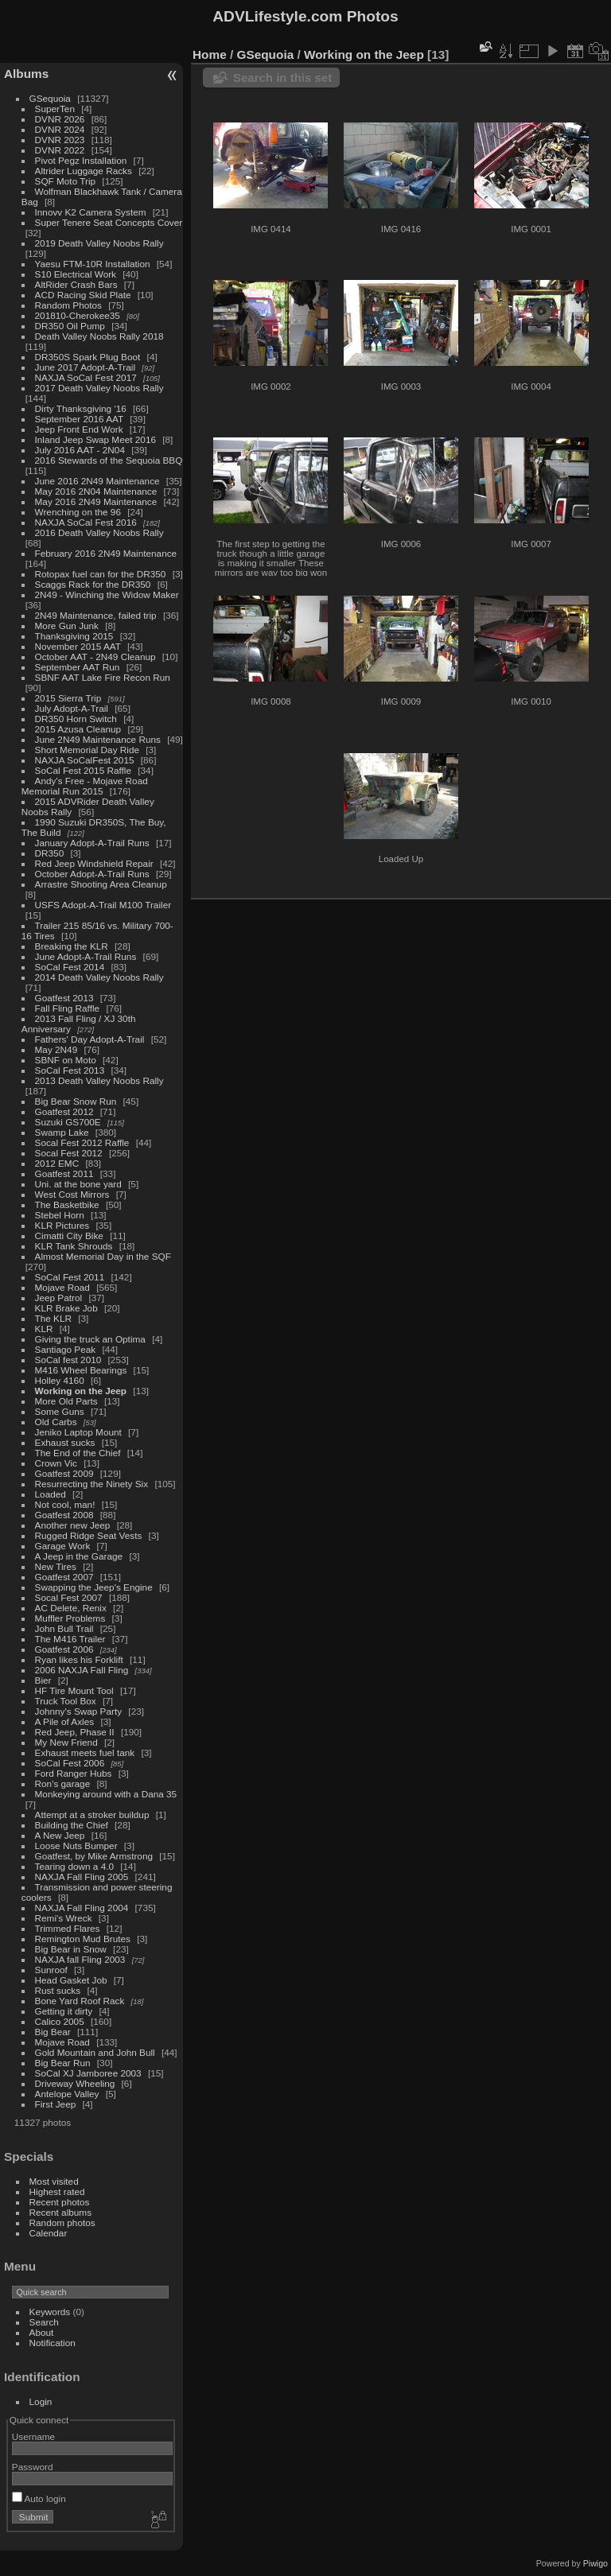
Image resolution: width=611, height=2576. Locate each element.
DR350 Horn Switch (76, 718)
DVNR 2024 (60, 129)
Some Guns (59, 1411)
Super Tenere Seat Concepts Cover (109, 222)
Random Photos (68, 305)
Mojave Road (62, 1287)
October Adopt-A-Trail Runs (92, 873)
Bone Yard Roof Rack (80, 2000)
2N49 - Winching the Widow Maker (107, 594)
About (41, 2332)
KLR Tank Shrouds (74, 1246)
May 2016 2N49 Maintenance (96, 501)
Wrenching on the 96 (78, 512)
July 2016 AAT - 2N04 (80, 450)
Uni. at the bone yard (78, 1184)
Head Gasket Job (71, 1980)
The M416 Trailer (70, 1639)
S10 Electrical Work (75, 274)
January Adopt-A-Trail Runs (92, 842)
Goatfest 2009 (64, 1473)
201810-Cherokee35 (77, 315)
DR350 (49, 853)
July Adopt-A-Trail (71, 708)
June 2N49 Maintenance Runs (98, 739)
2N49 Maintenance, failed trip (96, 615)
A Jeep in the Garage (79, 1556)
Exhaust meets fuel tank (85, 1752)
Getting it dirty (64, 2011)
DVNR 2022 (60, 150)
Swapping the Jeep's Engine (94, 1587)
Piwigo (595, 2563)
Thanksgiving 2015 (74, 636)
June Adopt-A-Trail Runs (86, 956)
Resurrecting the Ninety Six (92, 1483)
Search (44, 2322)
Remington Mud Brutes (82, 1938)
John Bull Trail (64, 1628)
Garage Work (63, 1546)
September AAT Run (77, 667)
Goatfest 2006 (64, 1649)
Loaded (50, 1494)
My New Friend (66, 1742)
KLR (44, 1328)
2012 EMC (57, 1163)
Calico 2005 (59, 2021)
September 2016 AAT (79, 419)
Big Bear (53, 2031)
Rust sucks (58, 1990)
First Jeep (55, 2104)
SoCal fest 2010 (68, 1359)
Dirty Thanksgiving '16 (80, 408)
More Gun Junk (67, 625)
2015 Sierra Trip (68, 698)
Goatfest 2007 (64, 1577)
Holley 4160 (59, 1380)
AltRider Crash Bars (76, 284)
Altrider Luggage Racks (83, 170)
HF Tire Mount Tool (74, 1690)
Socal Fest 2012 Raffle (82, 1142)
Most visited (54, 2181)
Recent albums (60, 2212)
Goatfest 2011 (64, 1173)
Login (41, 2401)
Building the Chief (71, 1825)
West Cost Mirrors (72, 1194)
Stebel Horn (59, 1215)
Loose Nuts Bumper (76, 1845)
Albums (26, 73)
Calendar (48, 2233)
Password (32, 2466)
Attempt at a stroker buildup (92, 1814)
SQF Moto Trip (65, 181)
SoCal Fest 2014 (70, 967)
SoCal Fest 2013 (70, 1070)
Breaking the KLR (71, 946)
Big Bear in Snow (71, 1949)
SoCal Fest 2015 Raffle (83, 770)
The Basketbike (67, 1204)
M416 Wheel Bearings (81, 1370)
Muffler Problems (70, 1618)
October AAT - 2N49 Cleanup (95, 656)
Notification (52, 2342)
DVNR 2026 (60, 119)
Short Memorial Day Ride (87, 749)
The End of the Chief (78, 1452)
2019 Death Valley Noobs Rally (99, 243)
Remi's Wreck (63, 1918)
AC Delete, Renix (71, 1608)
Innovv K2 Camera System (90, 212)
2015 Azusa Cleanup (78, 729)
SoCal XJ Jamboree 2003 (88, 2073)
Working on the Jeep (81, 1390)
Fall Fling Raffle (67, 1008)
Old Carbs (56, 1421)
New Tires (55, 1566)
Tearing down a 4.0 (74, 1866)
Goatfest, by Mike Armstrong (94, 1856)
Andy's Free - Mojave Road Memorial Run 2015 (84, 785)
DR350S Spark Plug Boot (88, 357)
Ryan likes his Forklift (79, 1659)
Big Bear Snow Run (76, 1101)
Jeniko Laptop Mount (78, 1432)
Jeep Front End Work (79, 429)
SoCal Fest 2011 (70, 1277)
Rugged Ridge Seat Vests (88, 1535)
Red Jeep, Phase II (75, 1732)
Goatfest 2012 (64, 1111)
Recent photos (59, 2202)
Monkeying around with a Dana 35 (106, 1794)
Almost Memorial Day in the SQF (103, 1256)
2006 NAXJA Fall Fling (82, 1670)
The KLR (53, 1318)
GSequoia (50, 98)
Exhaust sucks (65, 1442)
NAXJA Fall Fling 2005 (82, 1876)
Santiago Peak (65, 1349)
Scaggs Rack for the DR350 (93, 584)
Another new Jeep (73, 1525)
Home (210, 54)
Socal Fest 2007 (69, 1597)
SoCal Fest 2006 (70, 1763)
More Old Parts (66, 1401)
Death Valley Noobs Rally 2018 (99, 336)
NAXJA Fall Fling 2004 (82, 1907)
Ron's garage (63, 1783)
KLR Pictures (62, 1225)
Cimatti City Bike (69, 1235)
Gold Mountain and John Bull (95, 2052)
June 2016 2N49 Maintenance (97, 481)
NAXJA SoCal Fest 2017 (86, 377)
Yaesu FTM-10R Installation (92, 263)
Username (33, 2436)
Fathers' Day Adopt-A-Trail (90, 1039)
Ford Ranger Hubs (73, 1773)
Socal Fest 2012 (69, 1153)
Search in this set (282, 77)
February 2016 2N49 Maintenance (106, 553)
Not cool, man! (65, 1504)
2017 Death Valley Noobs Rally (99, 388)
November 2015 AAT (78, 646)
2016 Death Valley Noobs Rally (99, 532)
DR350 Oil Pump (70, 326)
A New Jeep (60, 1835)
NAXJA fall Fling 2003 (80, 1959)
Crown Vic (56, 1463)
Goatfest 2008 (64, 1514)
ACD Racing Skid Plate (83, 294)
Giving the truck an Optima (90, 1339)
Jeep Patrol (59, 1297)
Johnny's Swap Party (79, 1711)
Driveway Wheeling (75, 2083)
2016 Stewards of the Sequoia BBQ (109, 460)
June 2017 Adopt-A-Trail (85, 367)
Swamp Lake (62, 1132)
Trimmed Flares (67, 1928)
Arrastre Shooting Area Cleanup (101, 884)
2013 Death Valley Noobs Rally (99, 1080)
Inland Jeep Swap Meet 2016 (95, 439)
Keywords (50, 2311)
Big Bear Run (63, 2062)
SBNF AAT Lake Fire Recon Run (102, 677)
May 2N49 (56, 1049)
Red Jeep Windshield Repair (94, 863)
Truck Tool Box (65, 1701)
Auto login (39, 2498)
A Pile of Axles (65, 1721)
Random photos (62, 2222)
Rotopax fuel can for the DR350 (100, 574)
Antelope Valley (67, 2093)
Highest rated (57, 2191)
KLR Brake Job (66, 1308)
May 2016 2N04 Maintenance (96, 491)
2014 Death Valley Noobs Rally (99, 977)
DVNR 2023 (60, 139)
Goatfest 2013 (64, 998)
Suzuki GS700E (68, 1122)
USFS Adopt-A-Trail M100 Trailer (103, 904)
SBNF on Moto (65, 1060)
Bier (43, 1680)
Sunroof (51, 1969)
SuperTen (55, 108)
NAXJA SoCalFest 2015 (84, 760)
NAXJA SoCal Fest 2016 (86, 522)
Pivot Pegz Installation (81, 160)
